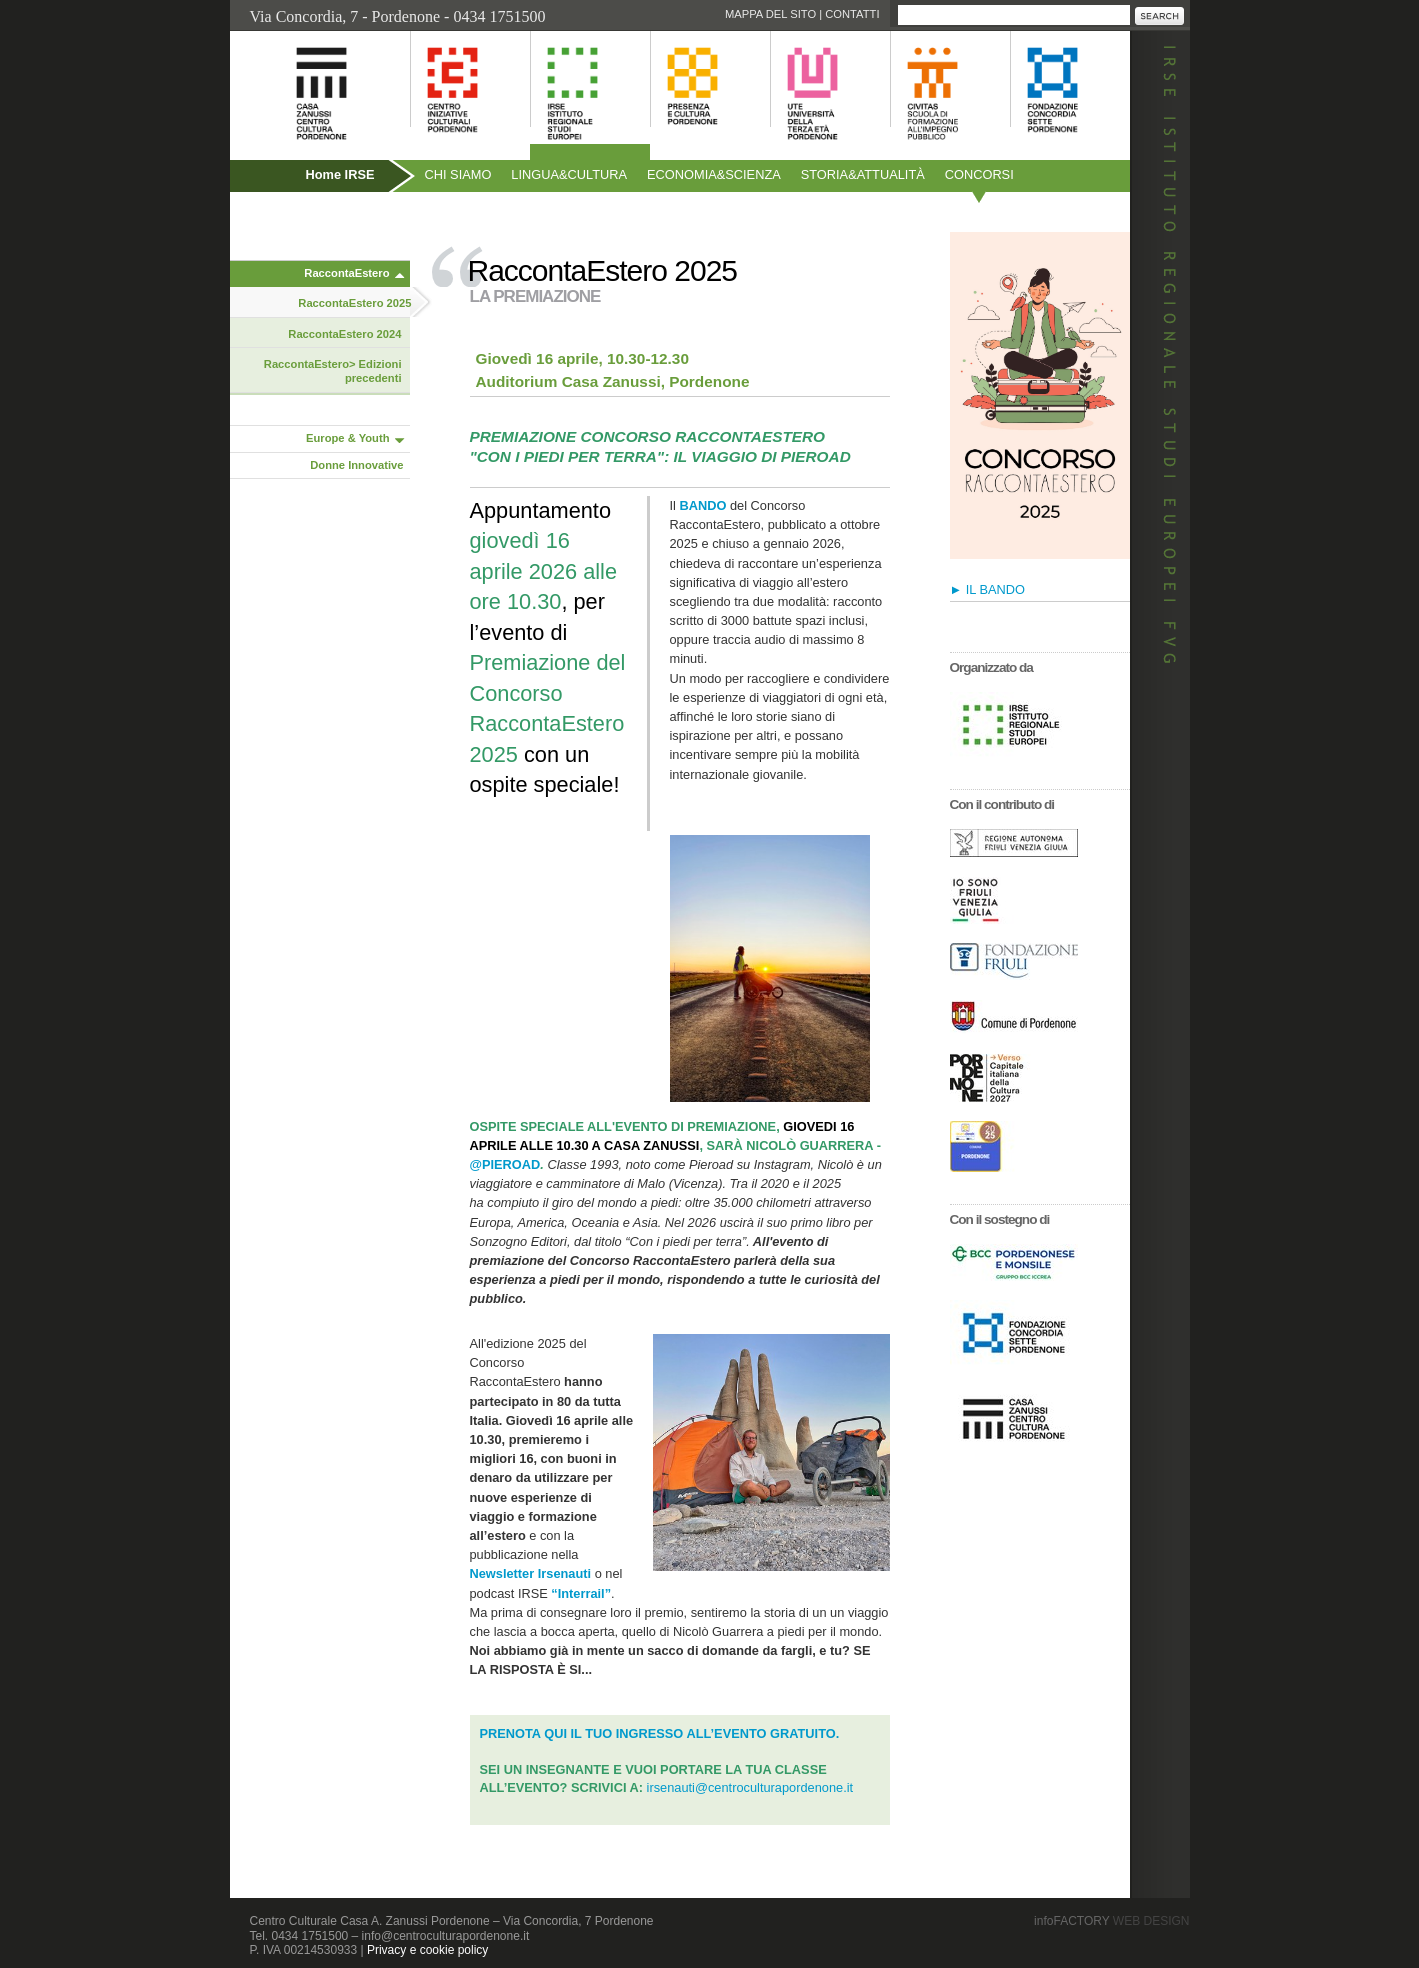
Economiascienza (714, 174)
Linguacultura (569, 174)
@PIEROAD (505, 1164)
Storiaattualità (863, 174)
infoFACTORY (1111, 1921)
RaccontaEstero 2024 (344, 334)
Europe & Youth (348, 438)
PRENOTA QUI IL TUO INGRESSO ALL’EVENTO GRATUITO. (660, 1733)
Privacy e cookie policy (427, 1950)
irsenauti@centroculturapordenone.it (750, 1787)
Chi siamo (458, 174)
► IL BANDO (987, 589)
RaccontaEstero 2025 (354, 303)
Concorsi (979, 174)
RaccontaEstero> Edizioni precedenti (333, 371)
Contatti (852, 14)
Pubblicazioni (283, 217)
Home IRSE (340, 174)
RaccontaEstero (346, 273)
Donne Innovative (356, 465)
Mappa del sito (770, 14)
